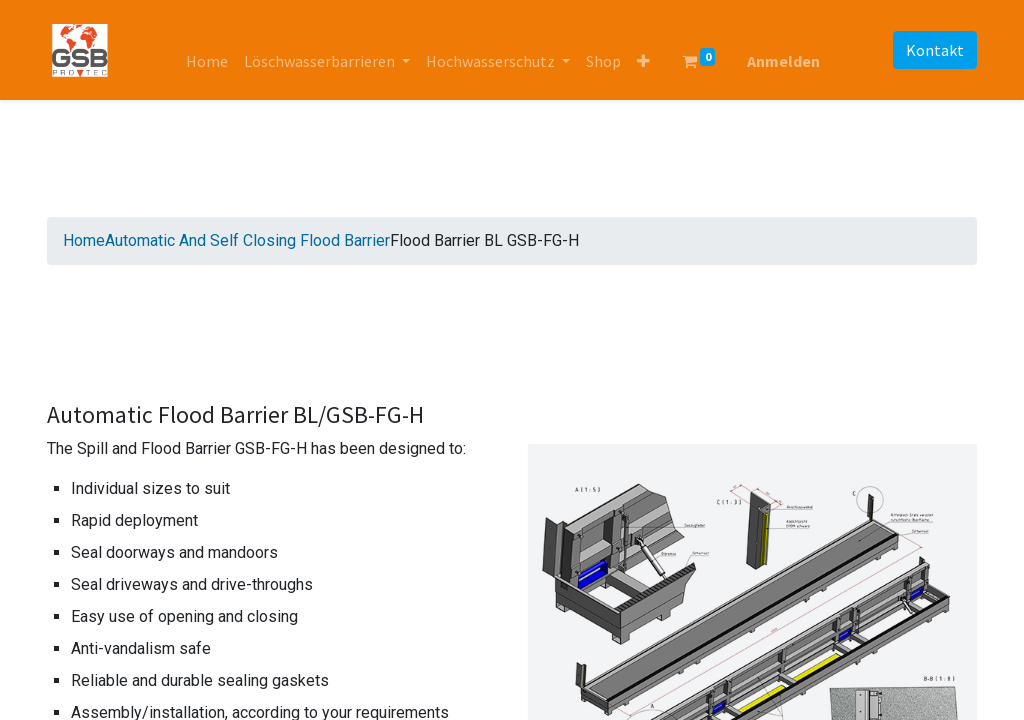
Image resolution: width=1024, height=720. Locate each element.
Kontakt (935, 50)
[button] (643, 61)
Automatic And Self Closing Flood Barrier (247, 240)
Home (84, 240)
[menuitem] (207, 61)
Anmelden (783, 61)
